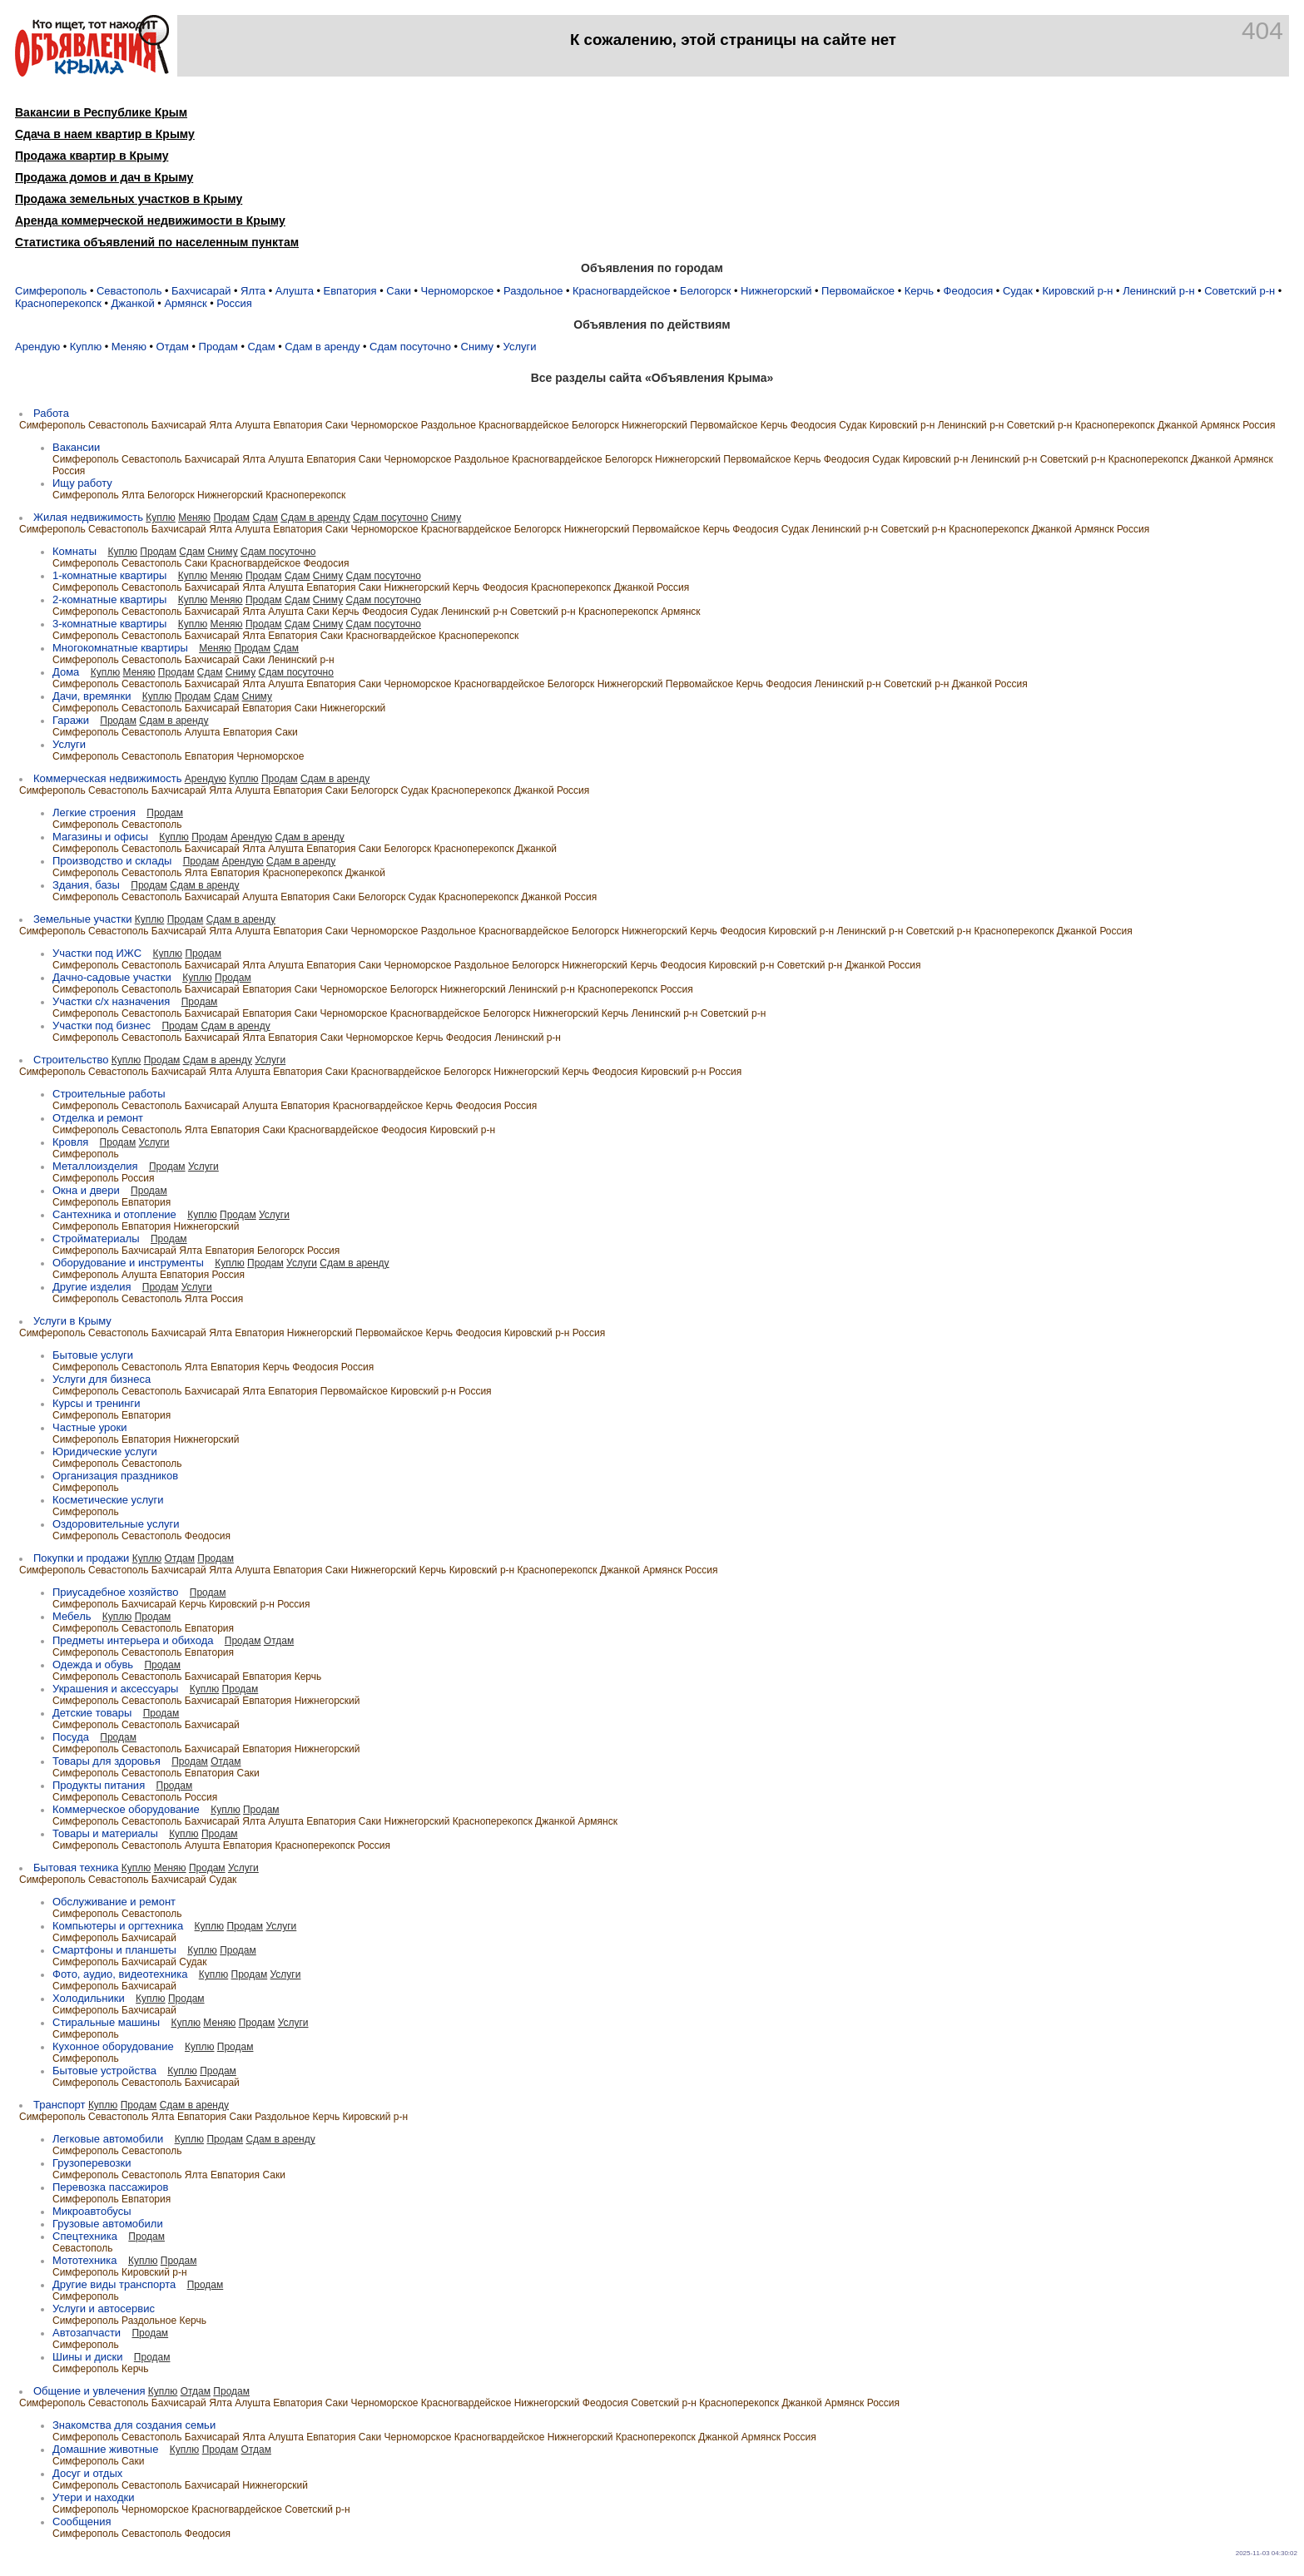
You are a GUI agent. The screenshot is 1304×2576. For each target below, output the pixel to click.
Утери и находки (93, 2497)
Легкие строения (94, 812)
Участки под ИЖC (96, 953)
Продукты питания (98, 1785)
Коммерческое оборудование (126, 1809)
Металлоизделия (95, 1166)
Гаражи (70, 720)
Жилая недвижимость (88, 517)
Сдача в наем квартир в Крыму (105, 134)
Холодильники (88, 1998)
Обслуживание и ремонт (114, 1901)
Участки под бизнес (101, 1025)
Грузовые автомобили (107, 2223)
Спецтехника (84, 2236)
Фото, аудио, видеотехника (119, 1974)
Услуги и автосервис (103, 2308)
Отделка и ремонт (97, 1118)
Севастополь (129, 291)
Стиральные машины (106, 2022)
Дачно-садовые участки (111, 977)
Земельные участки (82, 919)
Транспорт (59, 2104)
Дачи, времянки (91, 696)
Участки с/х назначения (111, 1001)
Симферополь (51, 291)
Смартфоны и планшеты (114, 1950)
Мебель (72, 1616)
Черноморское (457, 291)
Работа (51, 413)
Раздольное (533, 291)
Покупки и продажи (81, 1558)
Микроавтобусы (91, 2211)
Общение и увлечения (89, 2391)
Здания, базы (86, 885)
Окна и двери (86, 1190)
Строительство (70, 1059)
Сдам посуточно (410, 346)
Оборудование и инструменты (128, 1262)
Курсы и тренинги (96, 1403)
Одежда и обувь (92, 1664)
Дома (65, 672)
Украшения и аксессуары (115, 1688)
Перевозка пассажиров (110, 2187)
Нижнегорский (776, 291)
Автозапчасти (86, 2332)
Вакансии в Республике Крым (101, 112)
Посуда (70, 1737)
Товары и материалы (105, 1833)
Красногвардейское (621, 291)
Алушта (294, 291)
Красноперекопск (58, 303)
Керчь (919, 291)
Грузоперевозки (91, 2163)
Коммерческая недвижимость (107, 778)
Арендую (37, 346)
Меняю (129, 346)
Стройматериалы (96, 1238)
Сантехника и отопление (114, 1214)
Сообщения (82, 2521)
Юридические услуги (104, 1451)
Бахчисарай (201, 291)
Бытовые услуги (92, 1355)
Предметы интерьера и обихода (132, 1640)
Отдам (172, 346)
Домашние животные (105, 2449)
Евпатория (350, 291)
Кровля (70, 1142)
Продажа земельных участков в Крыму (128, 199)
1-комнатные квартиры (109, 575)
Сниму (477, 346)
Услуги (520, 346)
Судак (1018, 291)
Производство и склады (111, 861)
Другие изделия (91, 1287)
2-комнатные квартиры (109, 599)
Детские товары (91, 1713)
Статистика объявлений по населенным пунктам (157, 242)
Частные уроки (89, 1427)
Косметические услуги (108, 1500)
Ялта (252, 291)
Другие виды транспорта (114, 2284)
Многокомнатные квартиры (120, 648)
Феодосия (969, 291)
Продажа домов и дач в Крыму (104, 177)
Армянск (185, 303)
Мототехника (84, 2260)
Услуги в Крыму (72, 1321)
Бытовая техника (75, 1867)
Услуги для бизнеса (101, 1379)
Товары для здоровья (106, 1761)
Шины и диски (87, 2357)
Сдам (261, 346)
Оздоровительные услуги (116, 1524)
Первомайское (858, 291)
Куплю (86, 346)
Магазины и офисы (100, 836)
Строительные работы (109, 1093)
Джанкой (133, 303)
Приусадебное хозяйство (115, 1592)
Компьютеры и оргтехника (117, 1926)
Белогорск (705, 291)
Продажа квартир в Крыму (91, 155)
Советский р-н (1239, 291)
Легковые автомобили (107, 2139)
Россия (234, 303)
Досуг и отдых (87, 2473)
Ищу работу (82, 483)
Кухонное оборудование (113, 2046)
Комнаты (74, 551)
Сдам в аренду (322, 346)
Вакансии (76, 447)
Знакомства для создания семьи (134, 2425)
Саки (398, 291)
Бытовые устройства (104, 2070)
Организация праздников (115, 1475)
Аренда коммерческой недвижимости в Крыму (150, 220)
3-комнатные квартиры (109, 623)
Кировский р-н (1077, 291)
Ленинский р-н (1158, 291)
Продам (218, 346)
